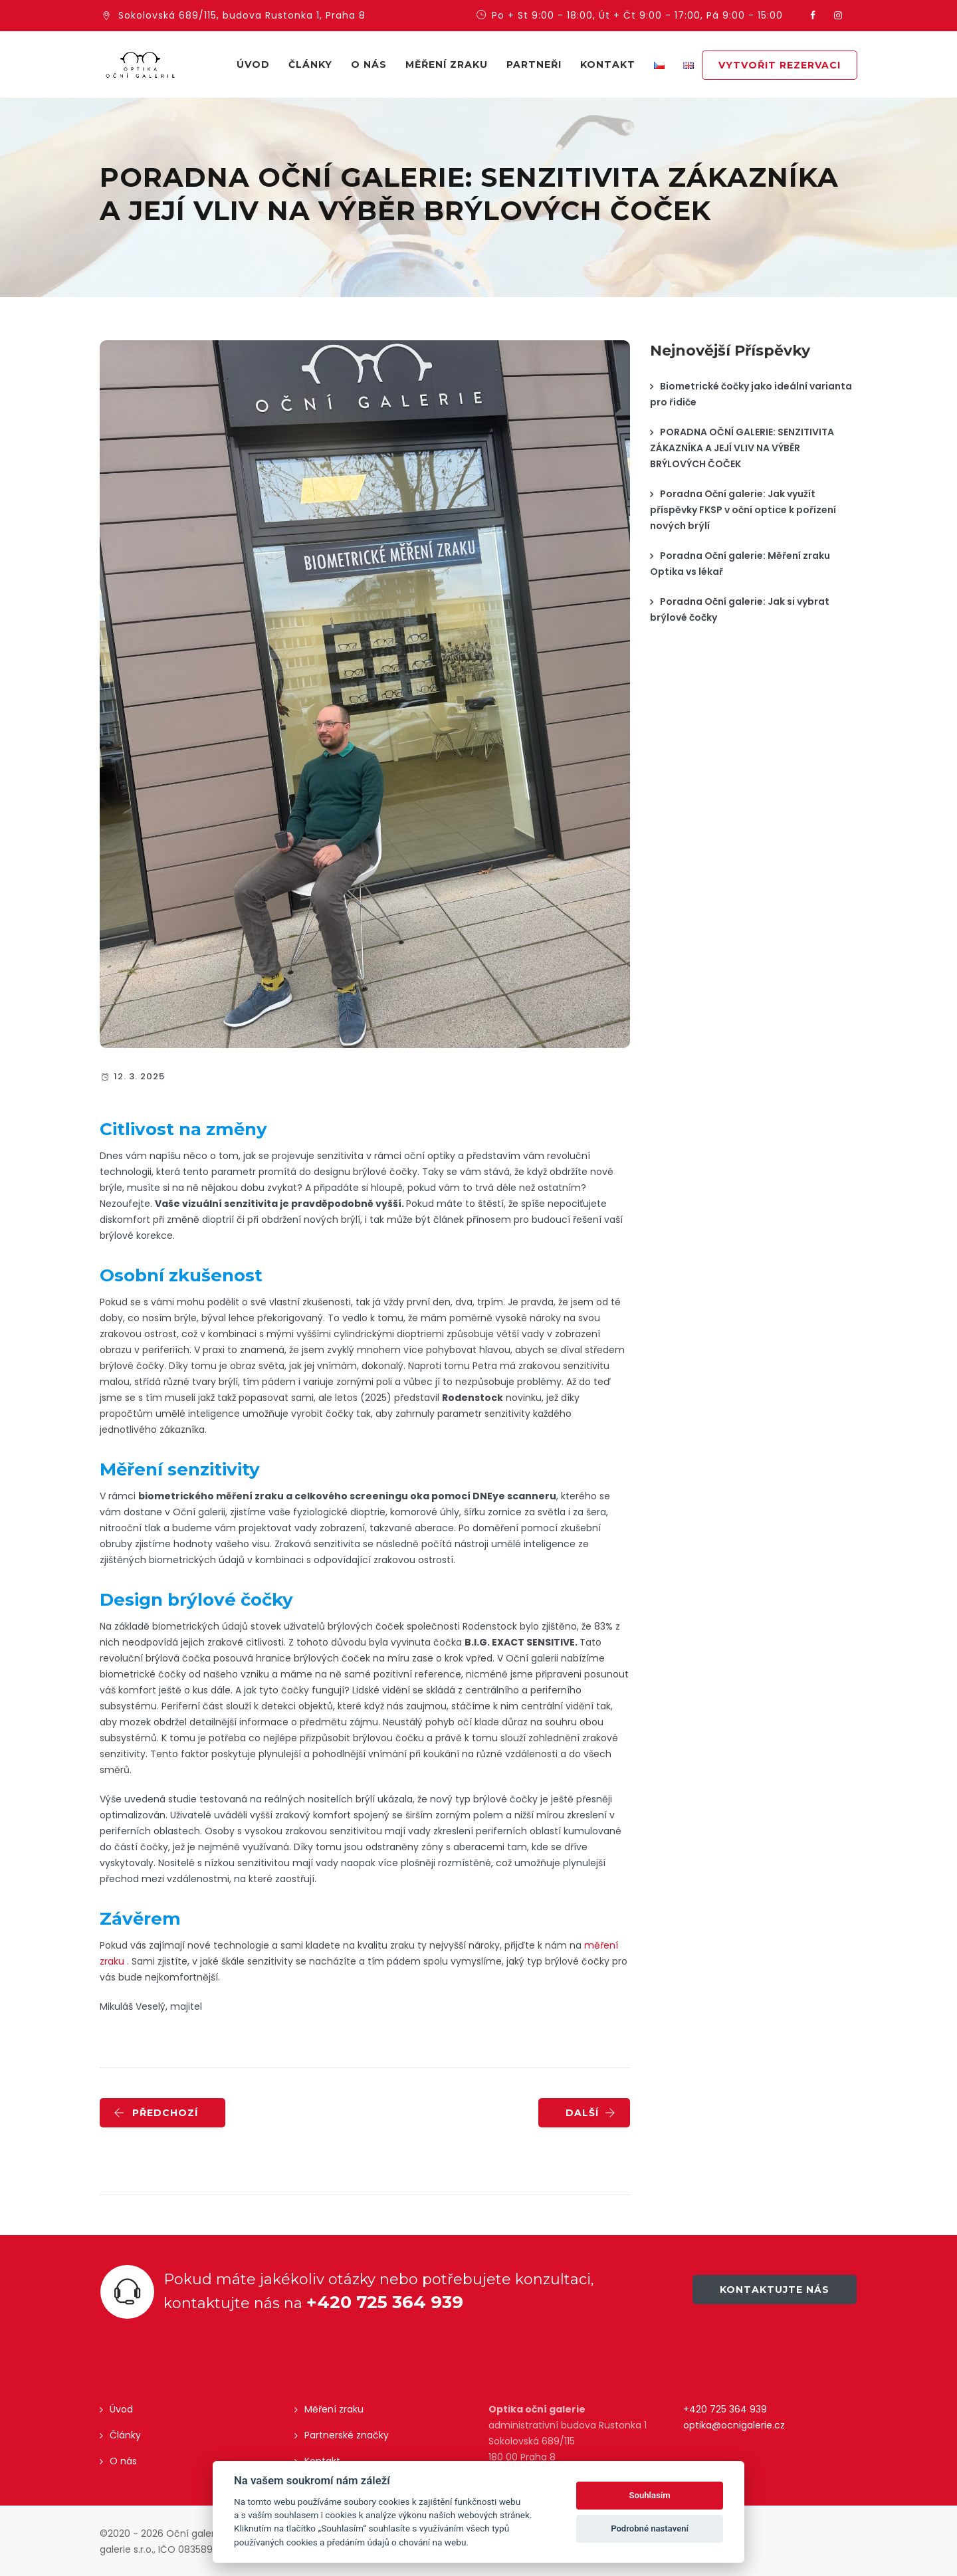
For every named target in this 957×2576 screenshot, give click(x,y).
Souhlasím (650, 2495)
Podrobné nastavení (650, 2528)
